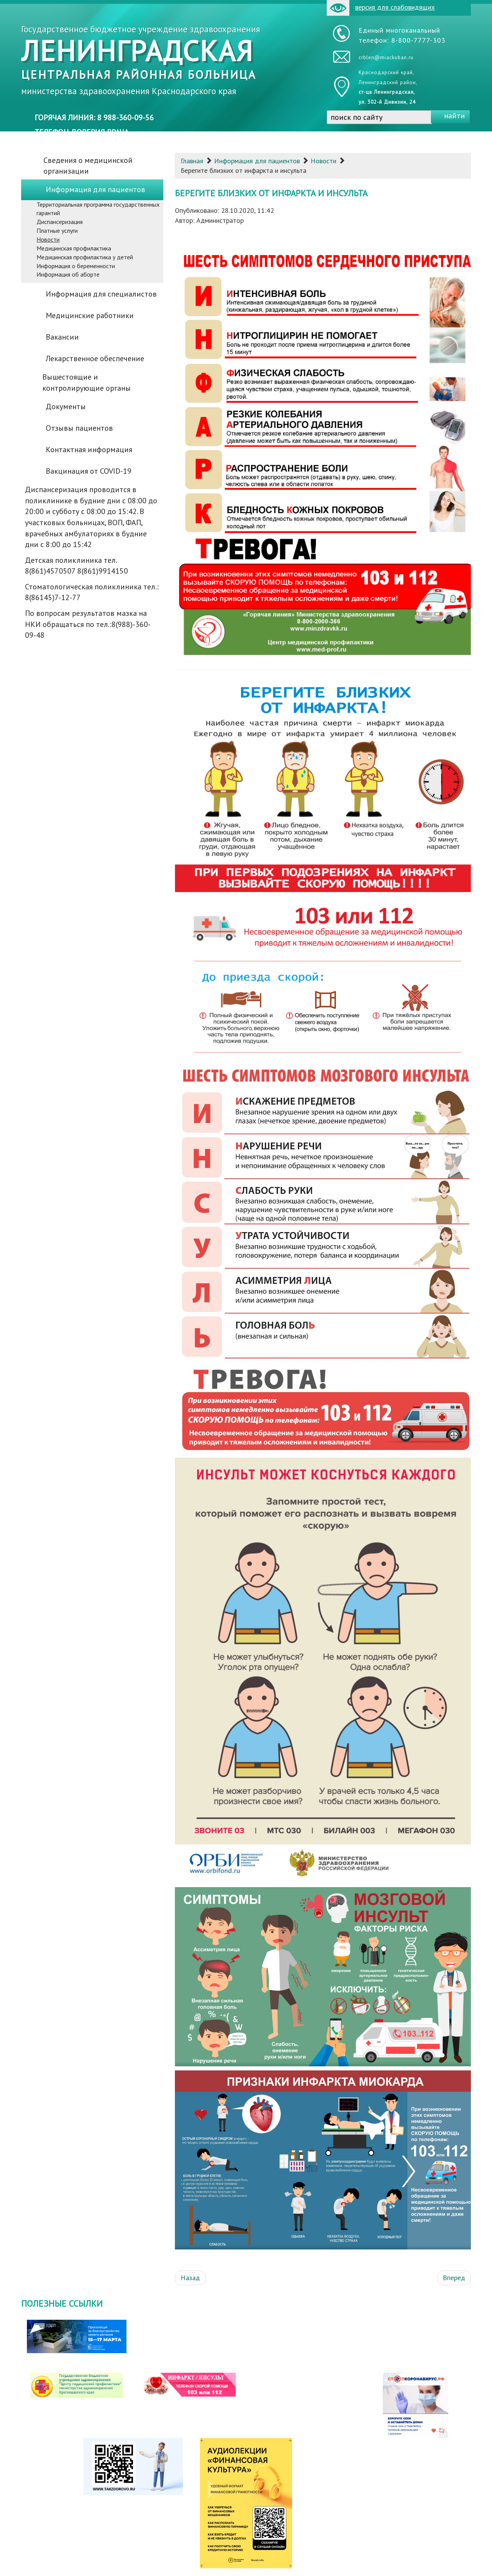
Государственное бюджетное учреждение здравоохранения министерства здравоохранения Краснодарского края (140, 59)
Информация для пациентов (257, 160)
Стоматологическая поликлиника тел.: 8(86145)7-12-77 (92, 592)
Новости (323, 160)
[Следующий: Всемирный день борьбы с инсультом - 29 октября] (454, 2278)
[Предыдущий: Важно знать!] (190, 2278)
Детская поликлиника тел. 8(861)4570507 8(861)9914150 (76, 565)
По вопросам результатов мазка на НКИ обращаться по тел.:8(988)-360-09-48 (88, 624)
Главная (192, 160)
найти (454, 116)
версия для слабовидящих (381, 8)
